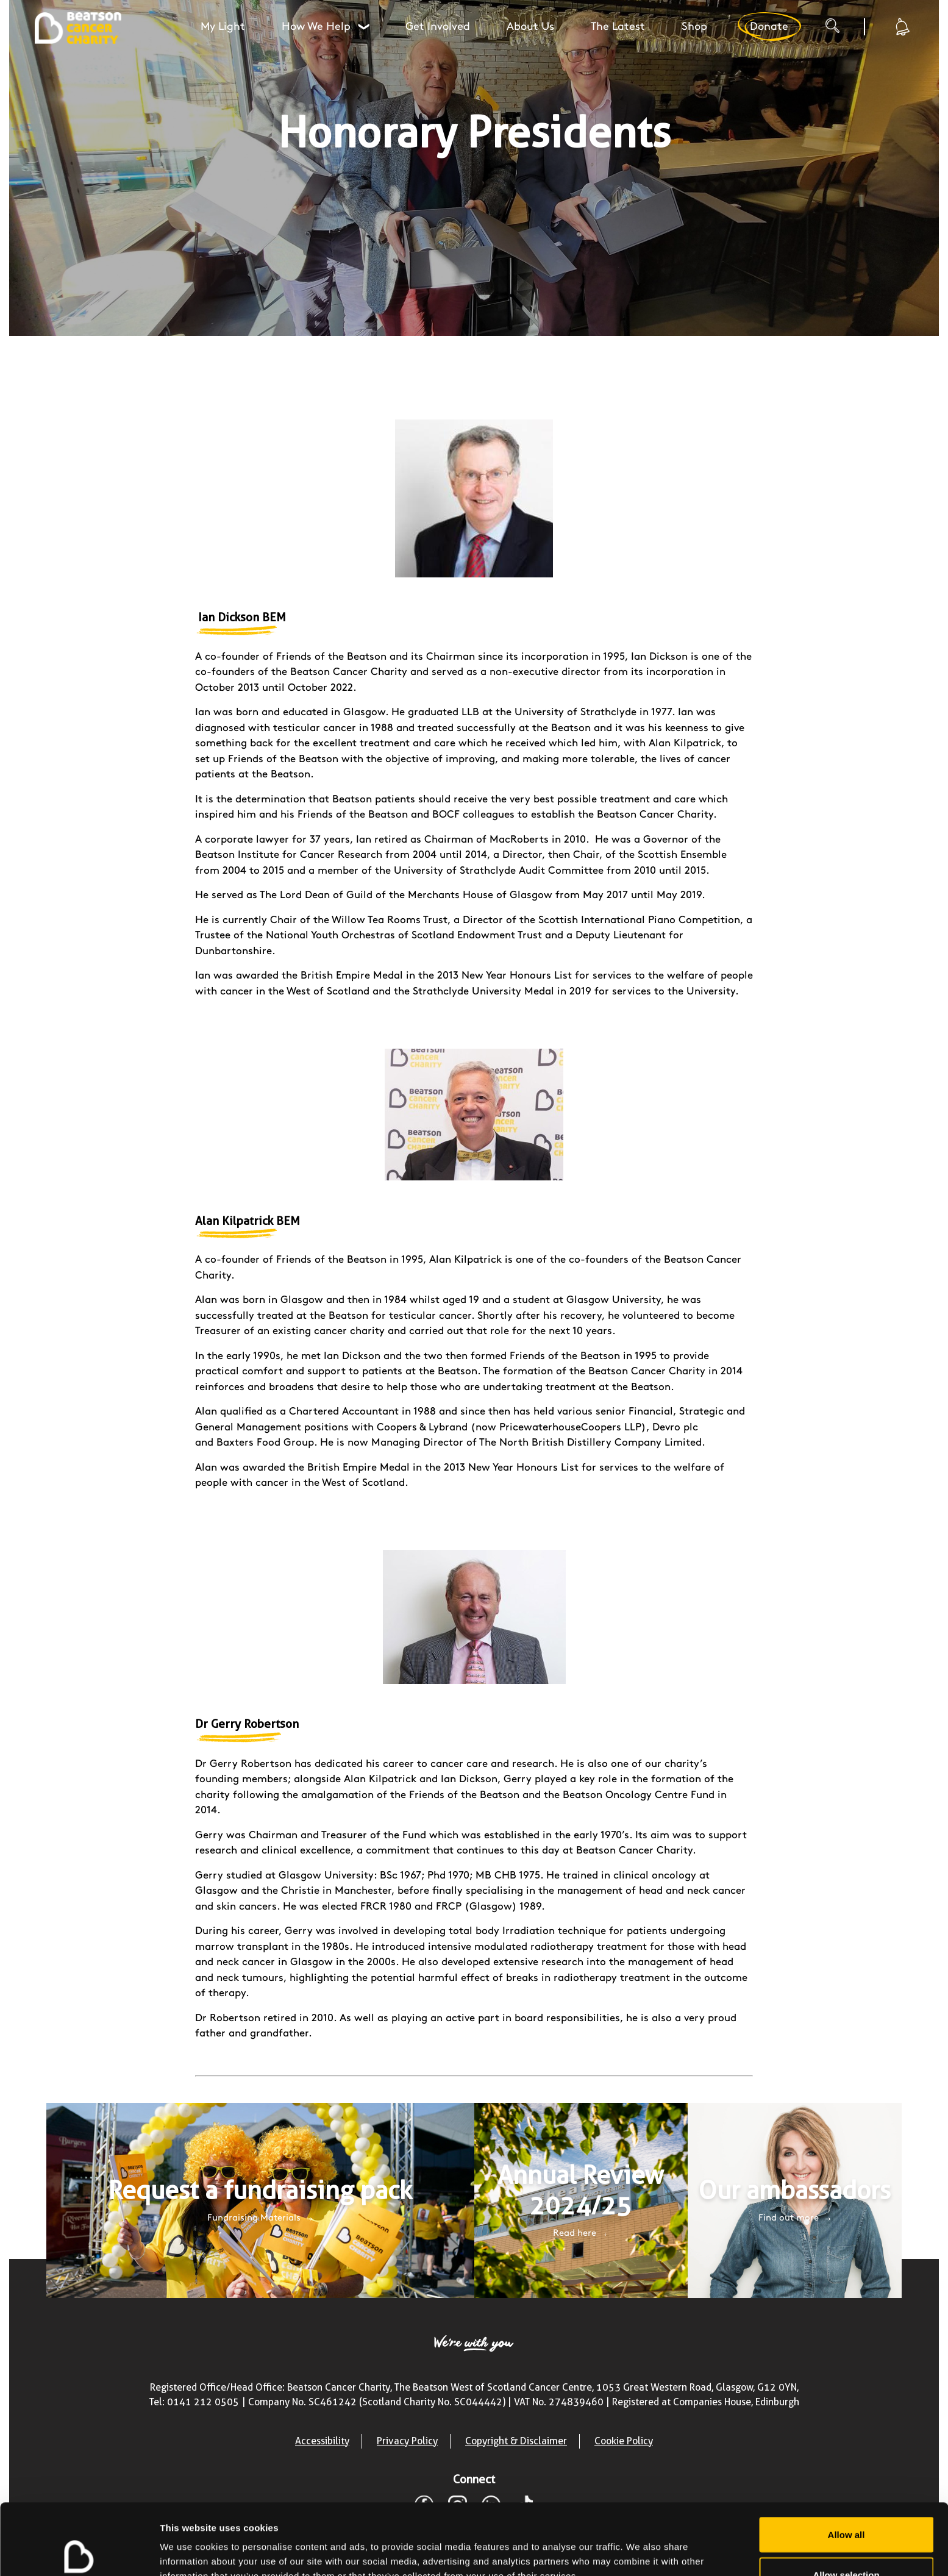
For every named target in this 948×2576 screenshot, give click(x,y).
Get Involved (437, 26)
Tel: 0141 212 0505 (194, 2402)
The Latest (618, 26)
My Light (223, 26)
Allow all (846, 2463)
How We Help (327, 26)
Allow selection (846, 2504)
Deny (846, 2543)
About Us (530, 26)
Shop (694, 26)
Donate (769, 26)
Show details (639, 2544)
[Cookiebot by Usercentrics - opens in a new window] (79, 2552)
